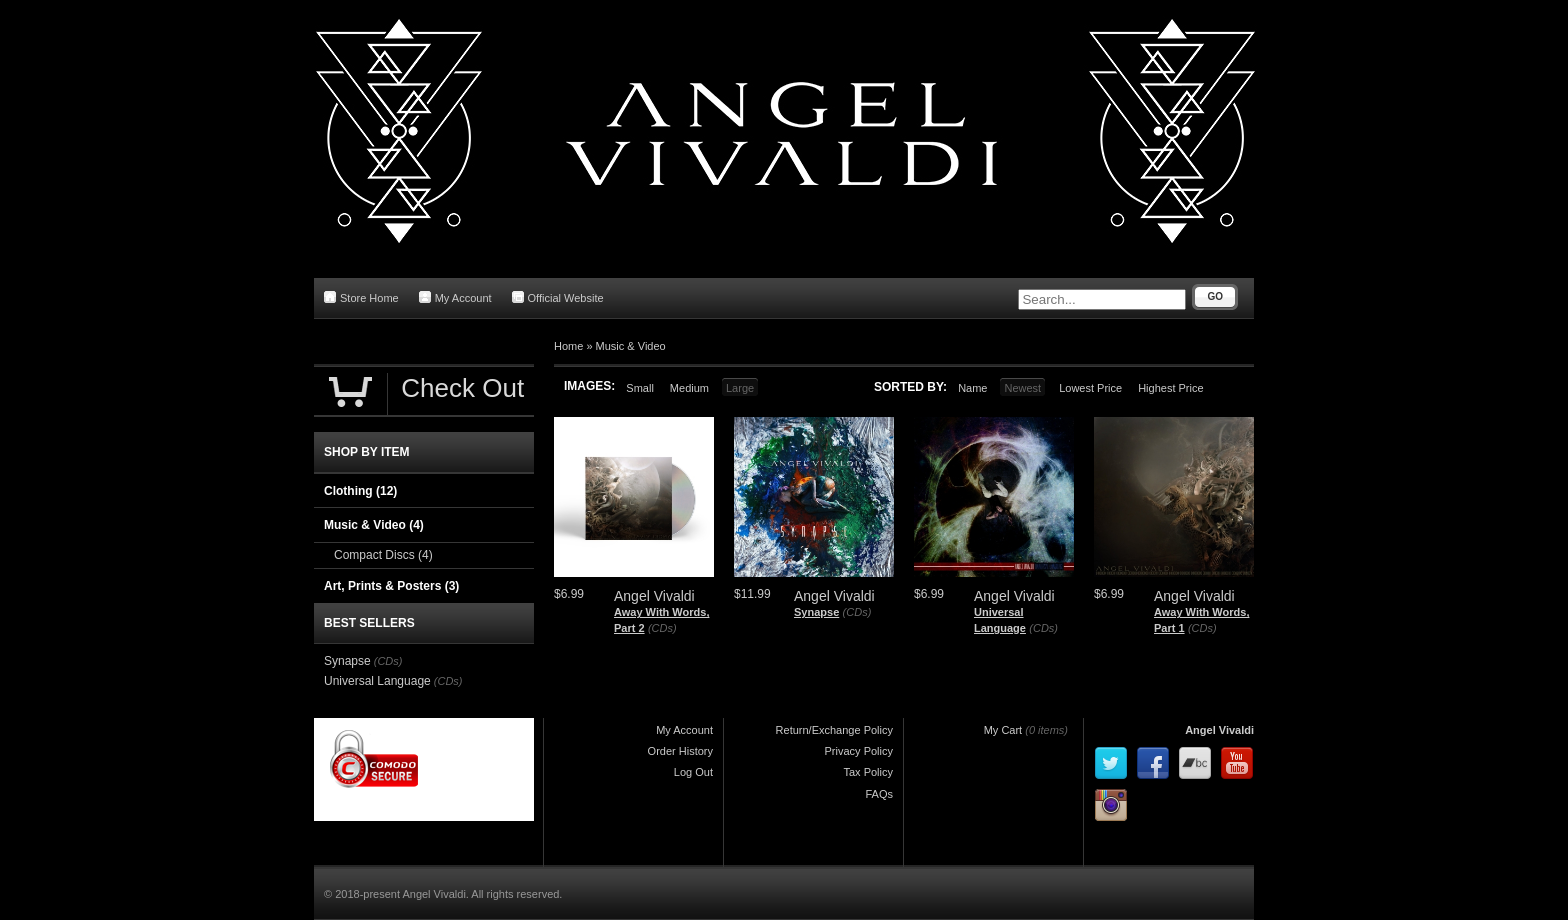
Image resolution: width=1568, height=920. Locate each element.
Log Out (693, 772)
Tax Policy (868, 772)
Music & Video (631, 346)
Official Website (558, 297)
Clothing (360, 491)
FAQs (879, 794)
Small (640, 388)
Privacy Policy (859, 751)
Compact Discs (383, 555)
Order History (680, 751)
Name (972, 388)
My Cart (1003, 730)
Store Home (361, 297)
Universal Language (377, 681)
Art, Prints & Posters (391, 586)
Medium (689, 388)
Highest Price (1170, 388)
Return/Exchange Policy (834, 730)
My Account (455, 297)
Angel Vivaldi (1219, 730)
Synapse (816, 612)
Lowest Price (1090, 388)
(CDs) (662, 628)
